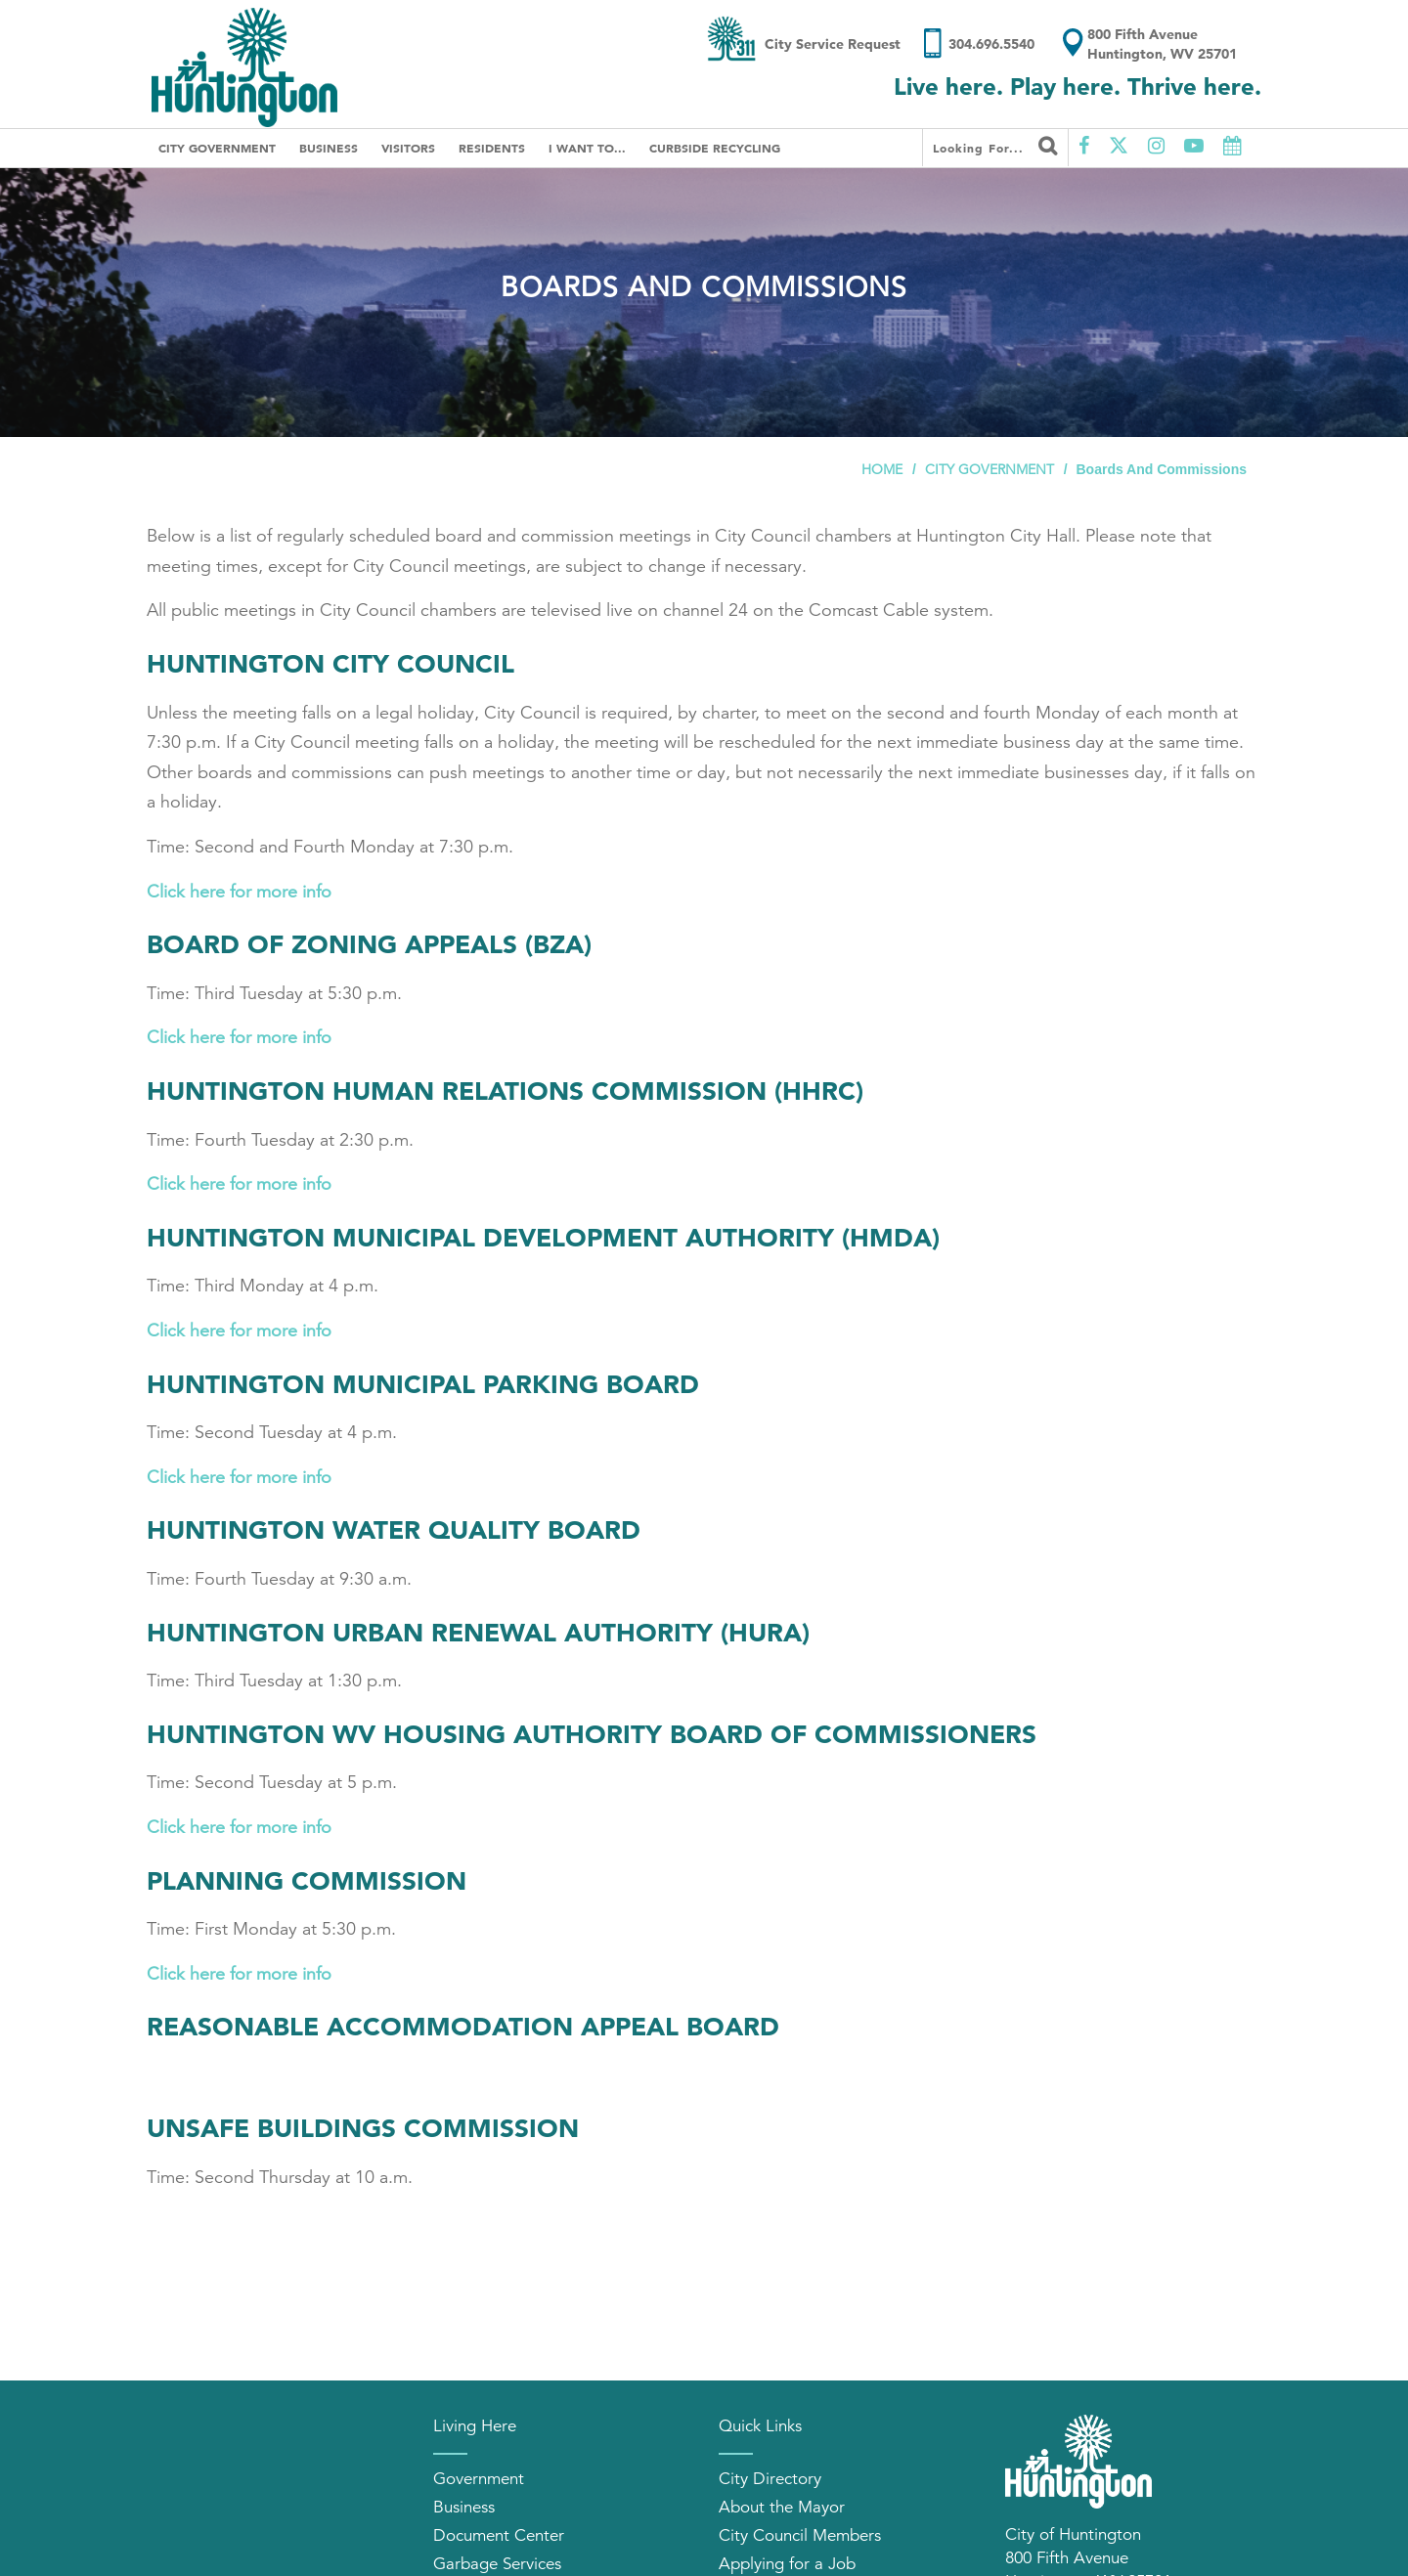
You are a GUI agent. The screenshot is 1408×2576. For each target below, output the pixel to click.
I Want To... (587, 147)
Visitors (408, 147)
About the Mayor (782, 2507)
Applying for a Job (787, 2564)
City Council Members (800, 2535)
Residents (492, 147)
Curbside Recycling (714, 147)
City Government (217, 147)
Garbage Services (497, 2564)
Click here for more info (239, 891)
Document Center (498, 2535)
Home (881, 469)
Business (328, 147)
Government (478, 2478)
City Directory (770, 2478)
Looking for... (995, 145)
